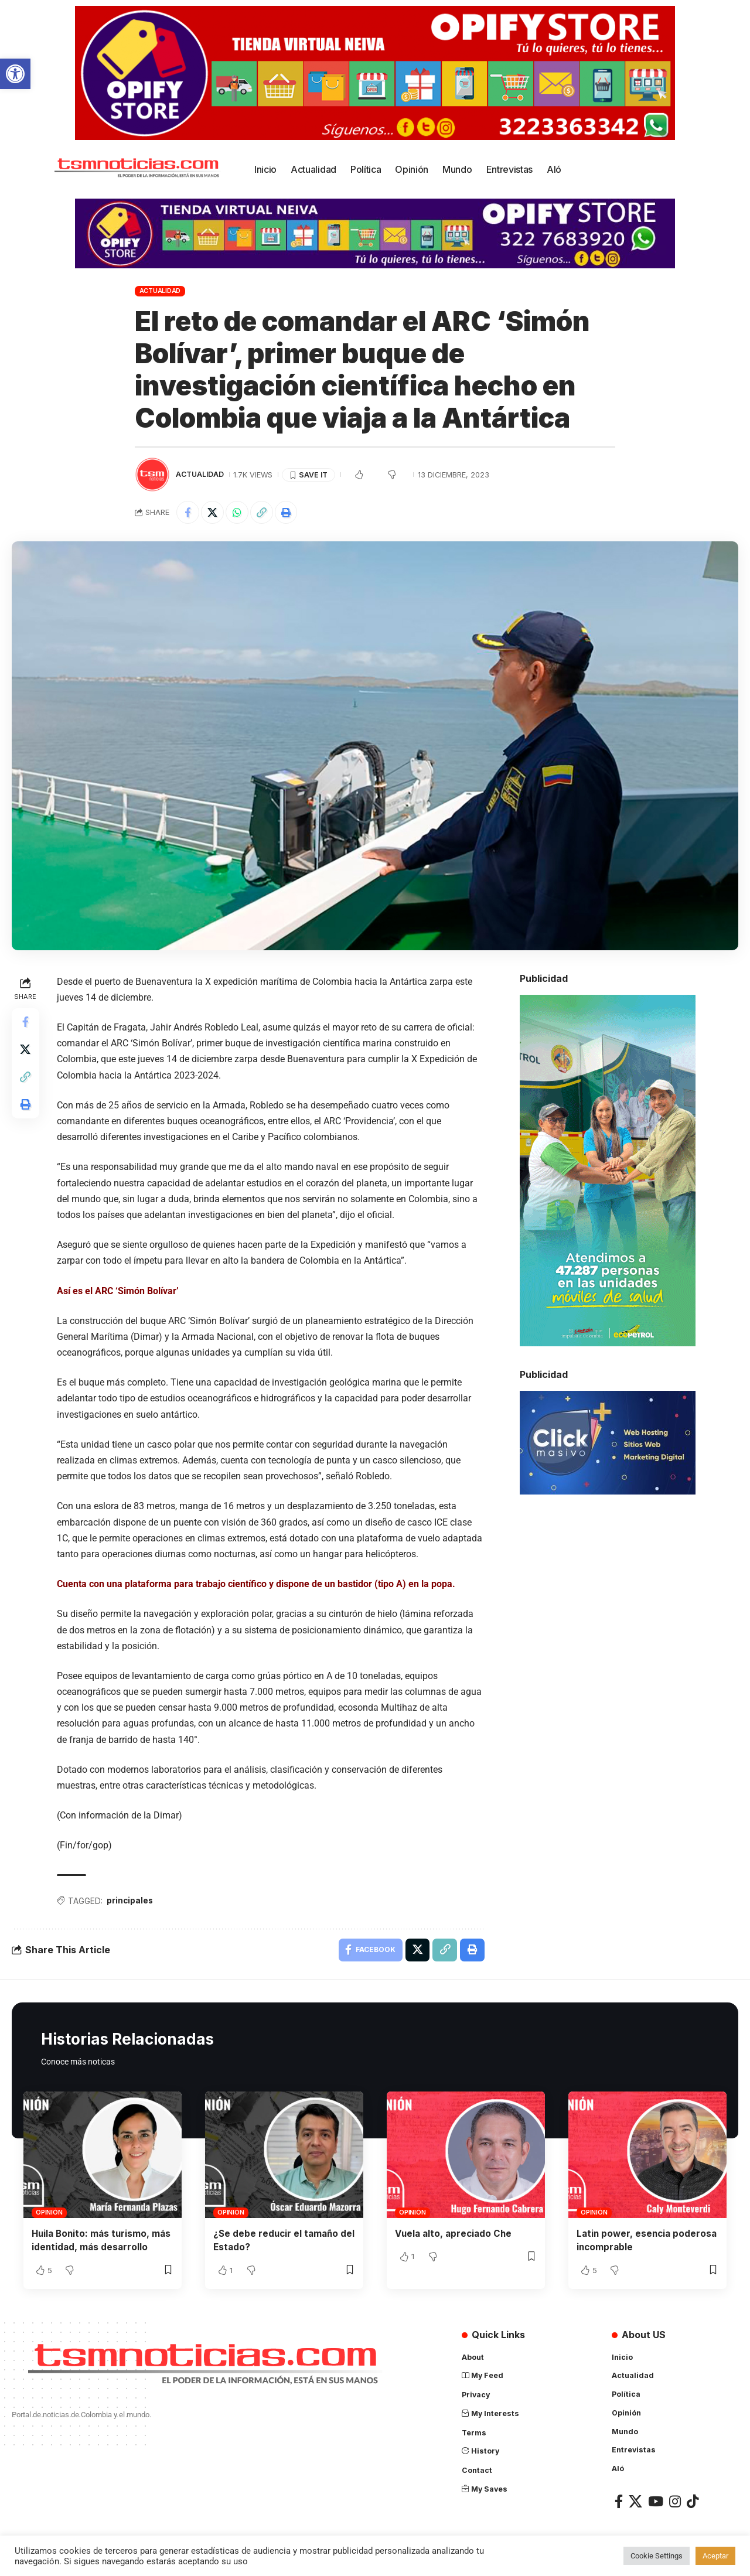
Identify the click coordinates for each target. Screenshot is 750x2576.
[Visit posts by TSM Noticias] (152, 474)
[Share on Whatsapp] (238, 512)
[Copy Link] (263, 512)
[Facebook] (619, 2504)
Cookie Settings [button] (656, 2555)
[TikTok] (692, 2504)
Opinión (49, 2214)
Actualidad (160, 290)
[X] (635, 2504)
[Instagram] (675, 2504)
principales (131, 1901)
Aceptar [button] (715, 2555)
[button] (15, 74)
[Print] (289, 512)
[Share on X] (213, 512)
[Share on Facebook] (188, 512)
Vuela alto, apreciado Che (455, 2235)
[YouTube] (655, 2504)
